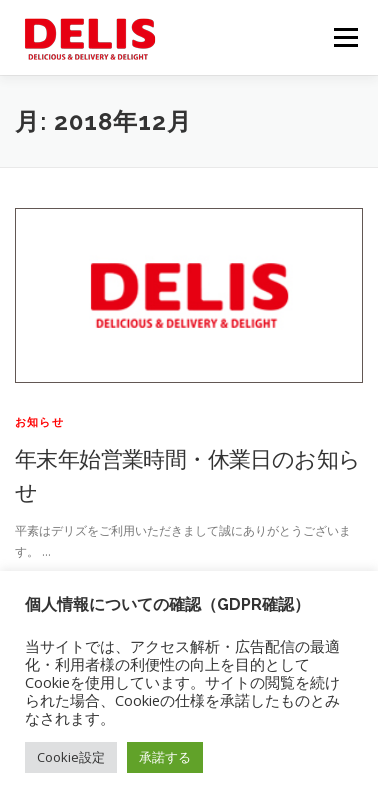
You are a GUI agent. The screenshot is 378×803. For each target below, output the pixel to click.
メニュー (345, 37)
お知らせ (39, 421)
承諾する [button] (165, 757)
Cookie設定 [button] (71, 757)
